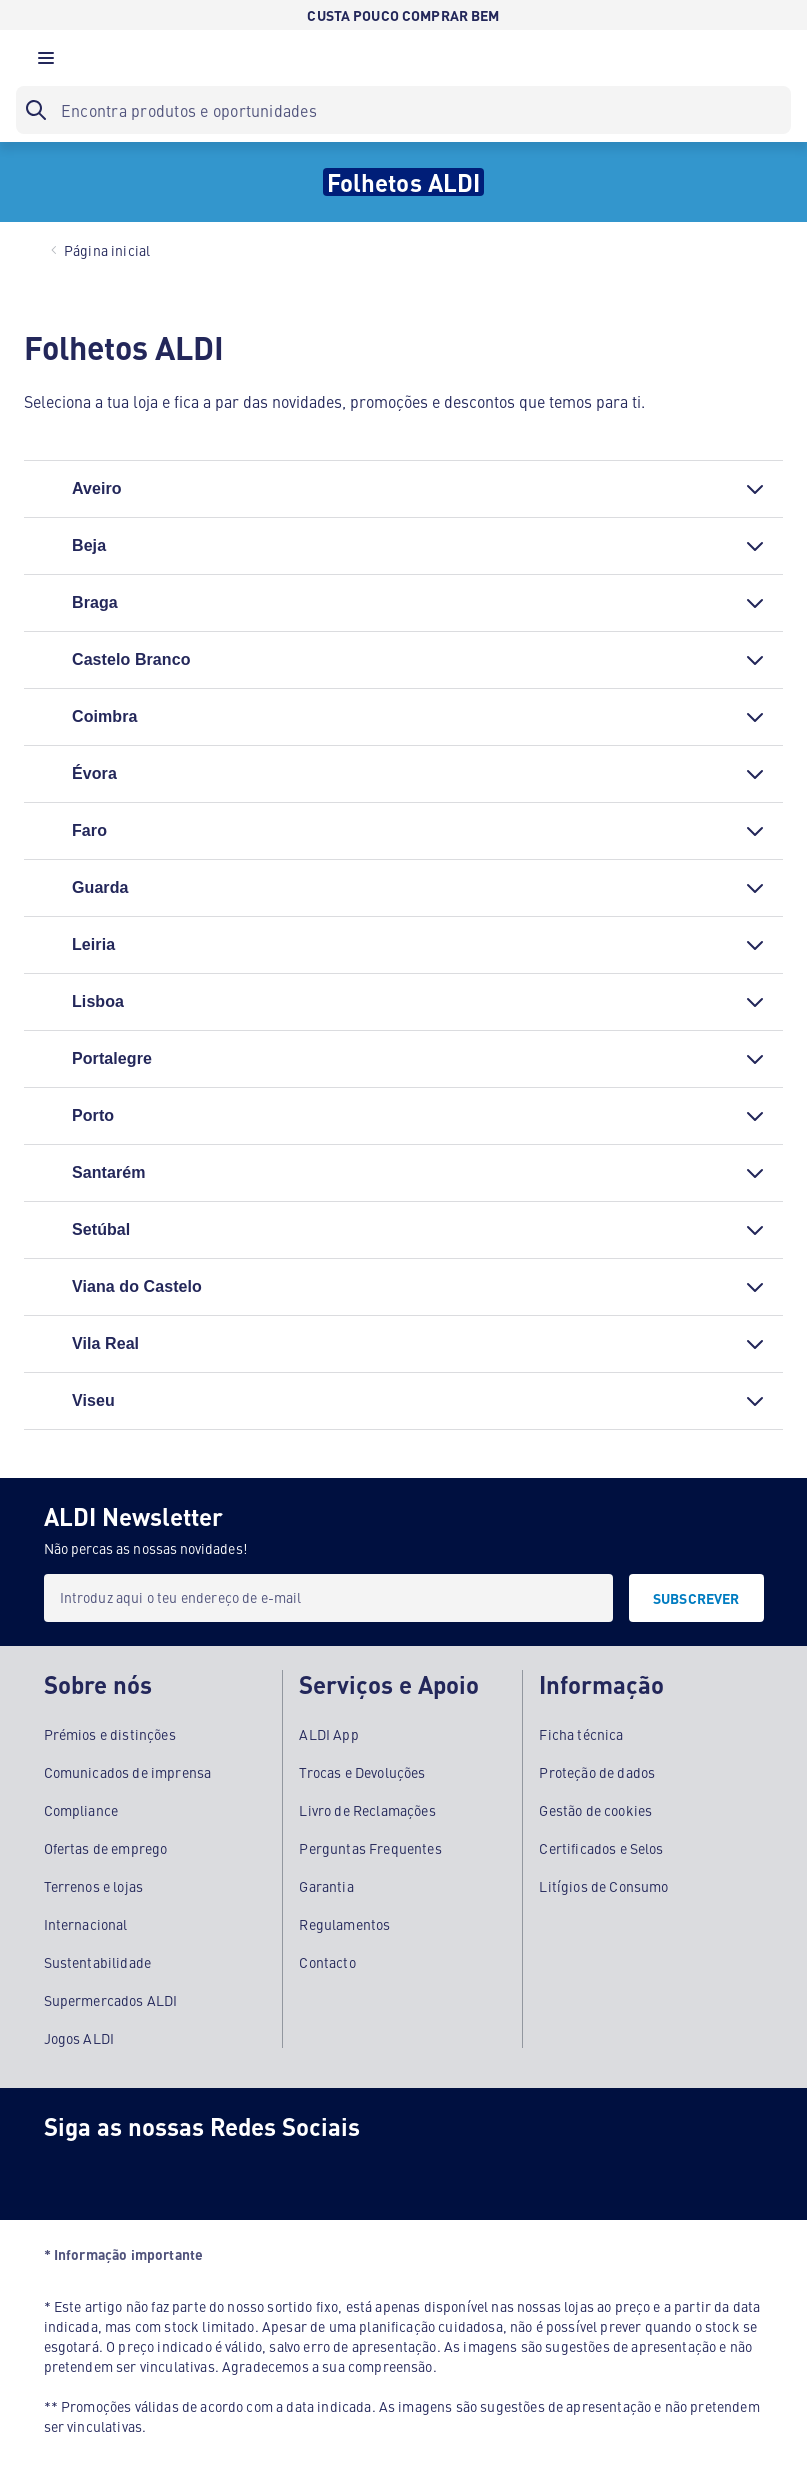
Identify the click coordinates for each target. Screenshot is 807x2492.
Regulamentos (344, 1924)
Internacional (86, 1924)
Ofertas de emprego (106, 1848)
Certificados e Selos (601, 1848)
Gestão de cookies (595, 1810)
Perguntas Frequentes (370, 1848)
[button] (46, 63)
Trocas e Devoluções (362, 1772)
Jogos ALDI (79, 2038)
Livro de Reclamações (367, 1810)
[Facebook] (68, 2172)
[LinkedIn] (308, 2172)
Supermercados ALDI (111, 2000)
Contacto (327, 1962)
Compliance (81, 1810)
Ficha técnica (581, 1734)
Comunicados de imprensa (128, 1772)
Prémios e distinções (110, 1734)
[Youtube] (228, 2172)
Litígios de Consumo (603, 1886)
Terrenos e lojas (94, 1886)
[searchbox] (403, 110)
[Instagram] (148, 2172)
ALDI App (328, 1734)
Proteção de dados (597, 1772)
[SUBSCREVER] (696, 1598)
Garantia (326, 1886)
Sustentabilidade (98, 1962)
